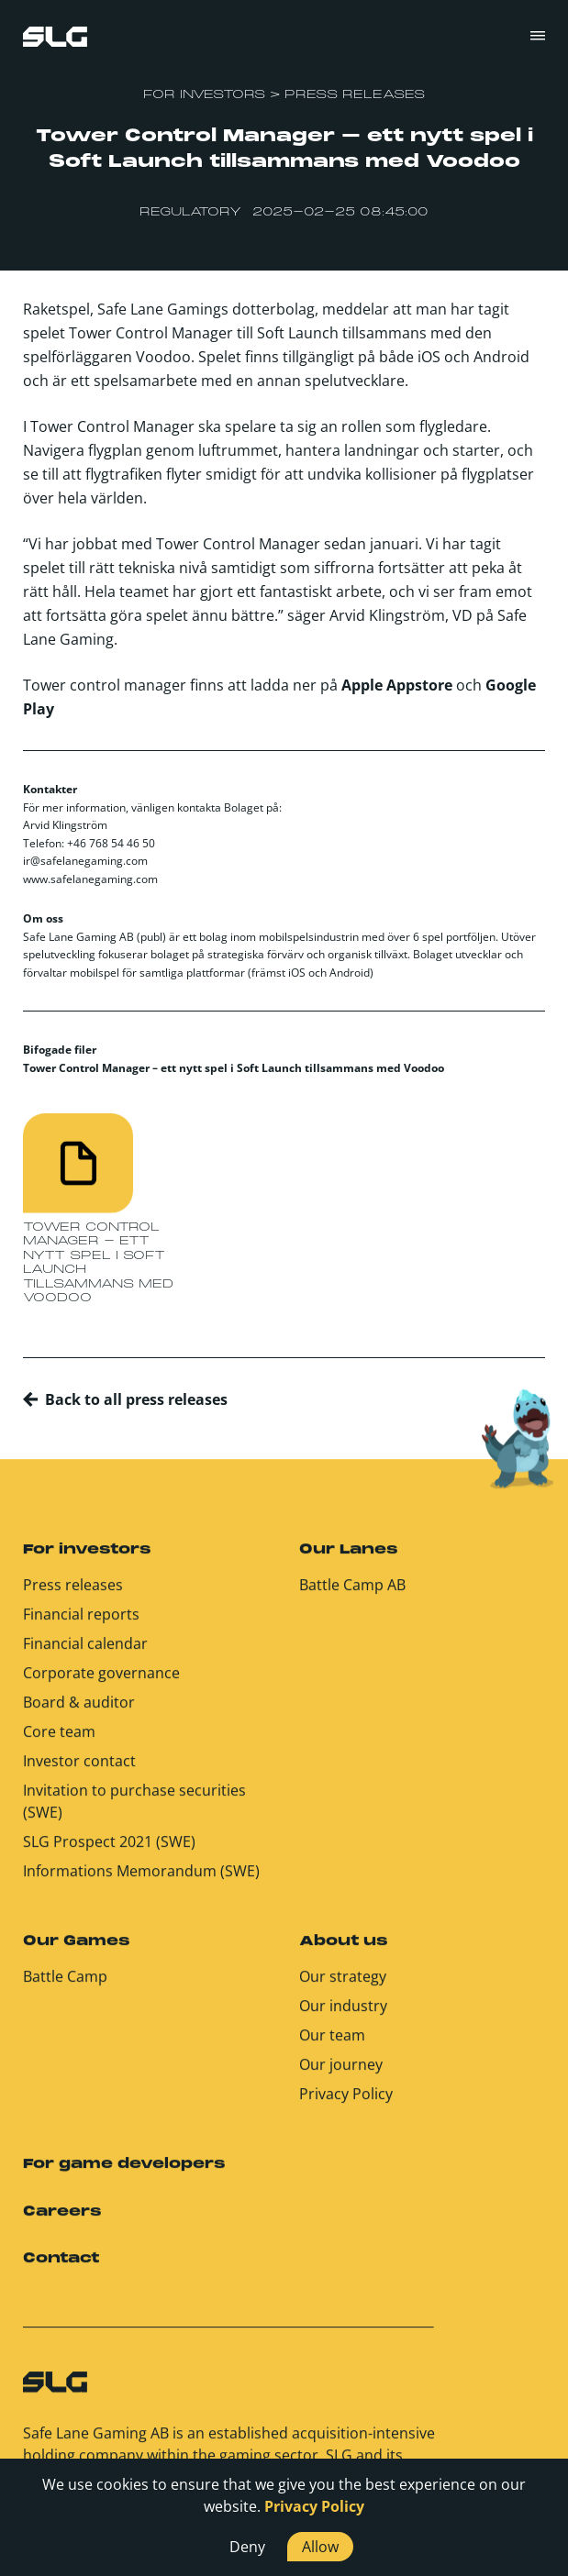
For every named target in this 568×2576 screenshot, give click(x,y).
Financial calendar (85, 1653)
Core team (59, 1741)
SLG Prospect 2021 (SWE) (109, 1851)
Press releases (73, 1595)
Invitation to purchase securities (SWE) (134, 1811)
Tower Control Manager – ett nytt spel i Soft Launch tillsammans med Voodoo (233, 1068)
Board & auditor (79, 1712)
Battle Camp (65, 1986)
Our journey (341, 2074)
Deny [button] (247, 2547)
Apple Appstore (396, 685)
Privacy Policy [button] (314, 2506)
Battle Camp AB (352, 1595)
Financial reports (81, 1624)
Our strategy (342, 1986)
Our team (332, 2045)
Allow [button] (320, 2547)
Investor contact (79, 1771)
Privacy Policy (346, 2104)
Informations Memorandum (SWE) (141, 1881)
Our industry (343, 2016)
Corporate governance (101, 1683)
